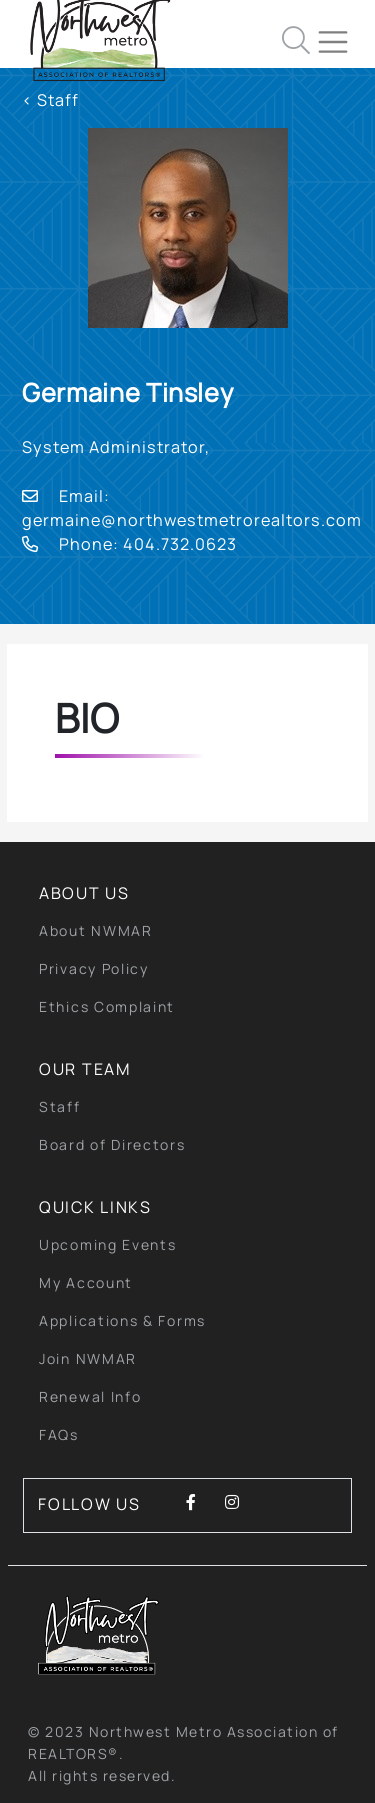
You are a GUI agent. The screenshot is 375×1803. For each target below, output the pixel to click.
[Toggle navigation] (341, 34)
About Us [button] (84, 893)
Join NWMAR (88, 1358)
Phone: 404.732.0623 (129, 544)
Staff (60, 1106)
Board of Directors (112, 1144)
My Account (86, 1282)
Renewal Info (90, 1396)
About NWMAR (96, 930)
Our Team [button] (85, 1069)
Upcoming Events (108, 1244)
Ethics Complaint (107, 1006)
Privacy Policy (94, 968)
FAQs (59, 1434)
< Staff (50, 100)
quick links (95, 1207)
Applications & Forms (122, 1320)
